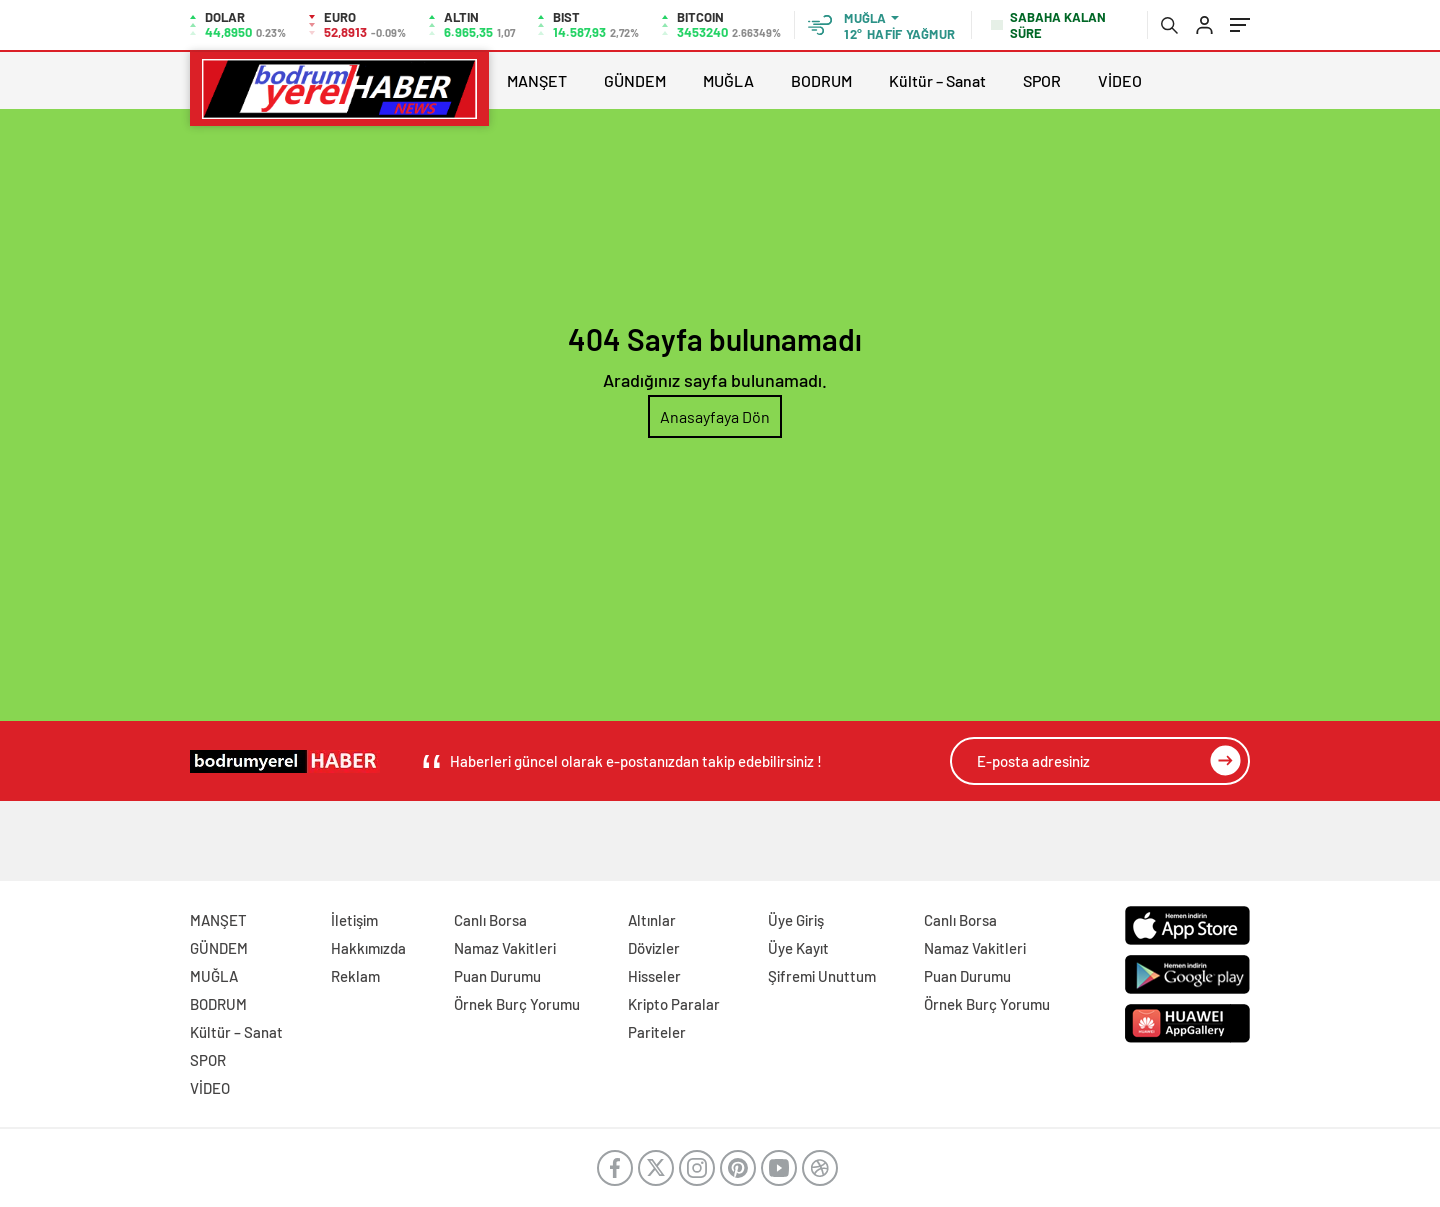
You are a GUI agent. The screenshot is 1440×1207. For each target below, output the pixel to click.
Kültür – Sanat (937, 80)
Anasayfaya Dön (715, 416)
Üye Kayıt (798, 948)
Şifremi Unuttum (822, 976)
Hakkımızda (368, 948)
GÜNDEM (635, 80)
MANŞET (537, 80)
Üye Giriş (796, 920)
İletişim (354, 920)
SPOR (1042, 80)
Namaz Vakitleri (505, 948)
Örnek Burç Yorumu (517, 1004)
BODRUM (821, 80)
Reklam (355, 976)
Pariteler (657, 1032)
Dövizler (654, 948)
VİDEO (1120, 80)
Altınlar (652, 920)
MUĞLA (728, 80)
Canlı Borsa (490, 920)
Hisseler (654, 976)
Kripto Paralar (674, 1004)
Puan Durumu (497, 976)
